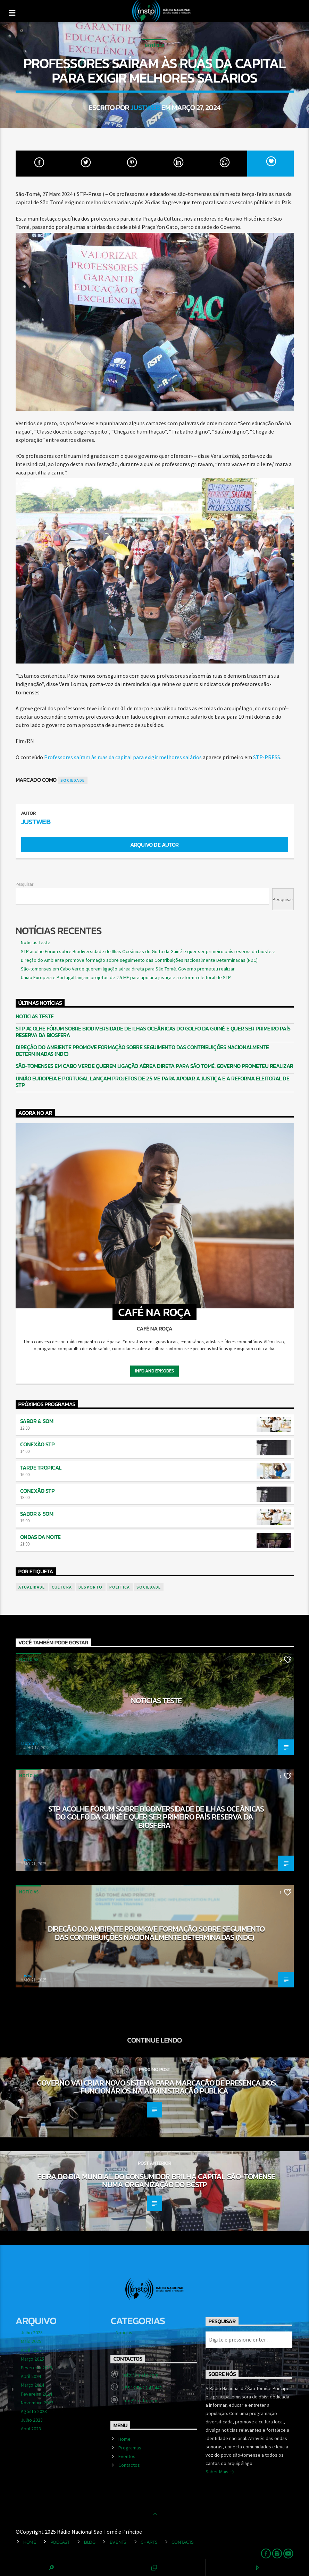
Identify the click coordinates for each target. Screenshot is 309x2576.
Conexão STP (37, 1444)
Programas (129, 2448)
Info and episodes (154, 1371)
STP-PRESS (266, 757)
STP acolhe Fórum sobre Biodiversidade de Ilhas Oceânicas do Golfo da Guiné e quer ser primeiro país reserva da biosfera (148, 951)
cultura (62, 1587)
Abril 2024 (31, 2376)
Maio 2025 (31, 2341)
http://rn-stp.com (140, 2375)
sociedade (72, 780)
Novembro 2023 (37, 2402)
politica (119, 1587)
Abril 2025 (31, 2350)
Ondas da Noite (40, 1537)
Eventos (126, 2456)
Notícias (154, 46)
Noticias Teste (35, 942)
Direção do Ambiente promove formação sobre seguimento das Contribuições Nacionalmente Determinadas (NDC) (139, 960)
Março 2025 (32, 2359)
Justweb (145, 107)
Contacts (183, 2542)
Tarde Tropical (40, 1467)
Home (124, 2439)
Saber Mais (220, 2472)
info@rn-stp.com (140, 2400)
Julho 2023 (32, 2420)
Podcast (60, 2542)
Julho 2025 (32, 2332)
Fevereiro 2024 (36, 2394)
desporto (90, 1587)
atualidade (31, 1587)
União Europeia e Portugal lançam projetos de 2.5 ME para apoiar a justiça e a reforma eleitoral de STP (126, 977)
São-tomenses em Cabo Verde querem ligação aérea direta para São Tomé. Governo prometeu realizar (128, 969)
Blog (89, 2542)
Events (118, 2542)
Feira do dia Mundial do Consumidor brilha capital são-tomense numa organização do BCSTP (156, 2181)
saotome (28, 1743)
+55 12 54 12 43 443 (142, 2388)
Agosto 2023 (34, 2411)
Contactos (129, 2465)
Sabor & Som (36, 1421)
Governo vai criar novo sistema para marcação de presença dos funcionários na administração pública (156, 2087)
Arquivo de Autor (154, 844)
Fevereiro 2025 (36, 2367)
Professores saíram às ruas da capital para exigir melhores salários (123, 757)
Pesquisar (24, 884)
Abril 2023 (31, 2428)
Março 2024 (32, 2385)
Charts (149, 2542)
